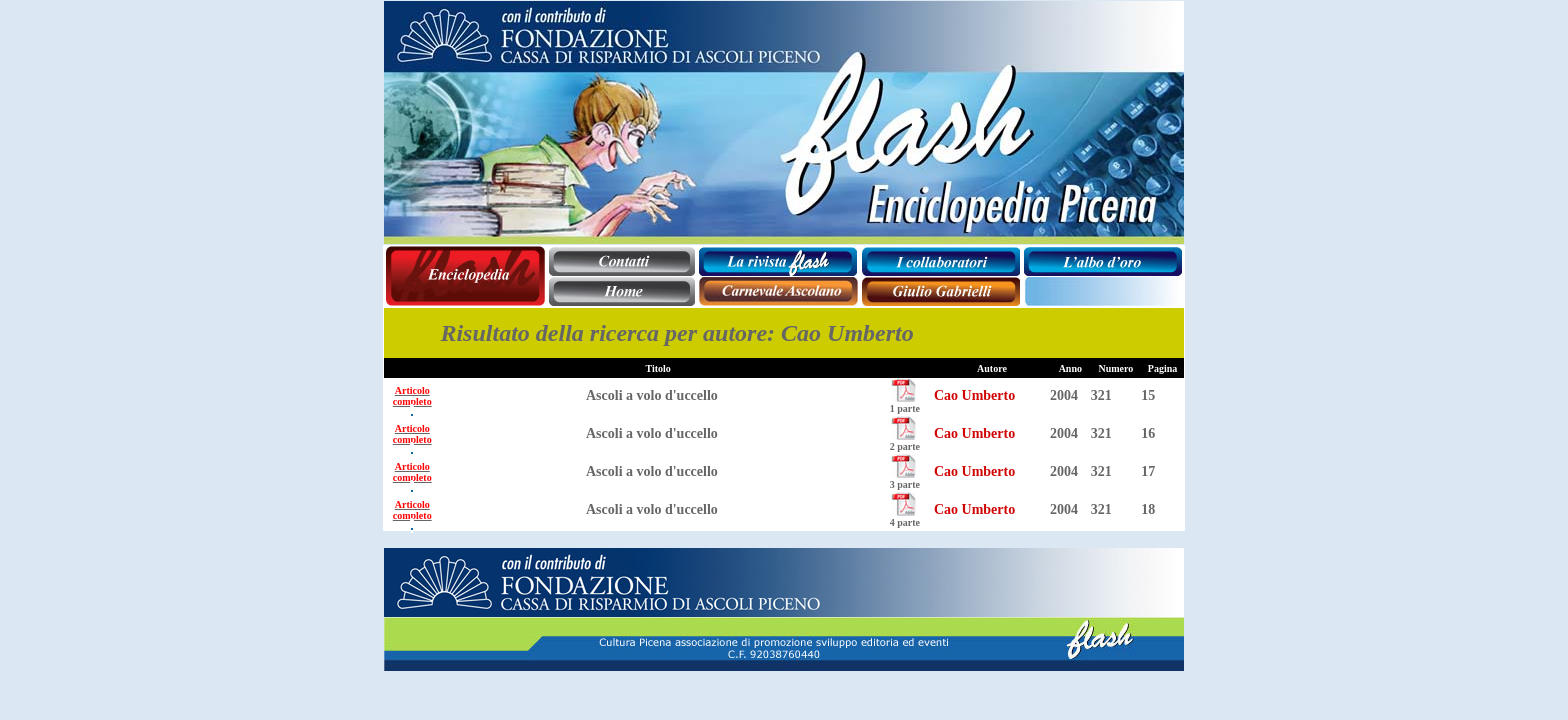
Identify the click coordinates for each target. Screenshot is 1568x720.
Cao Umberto (974, 395)
